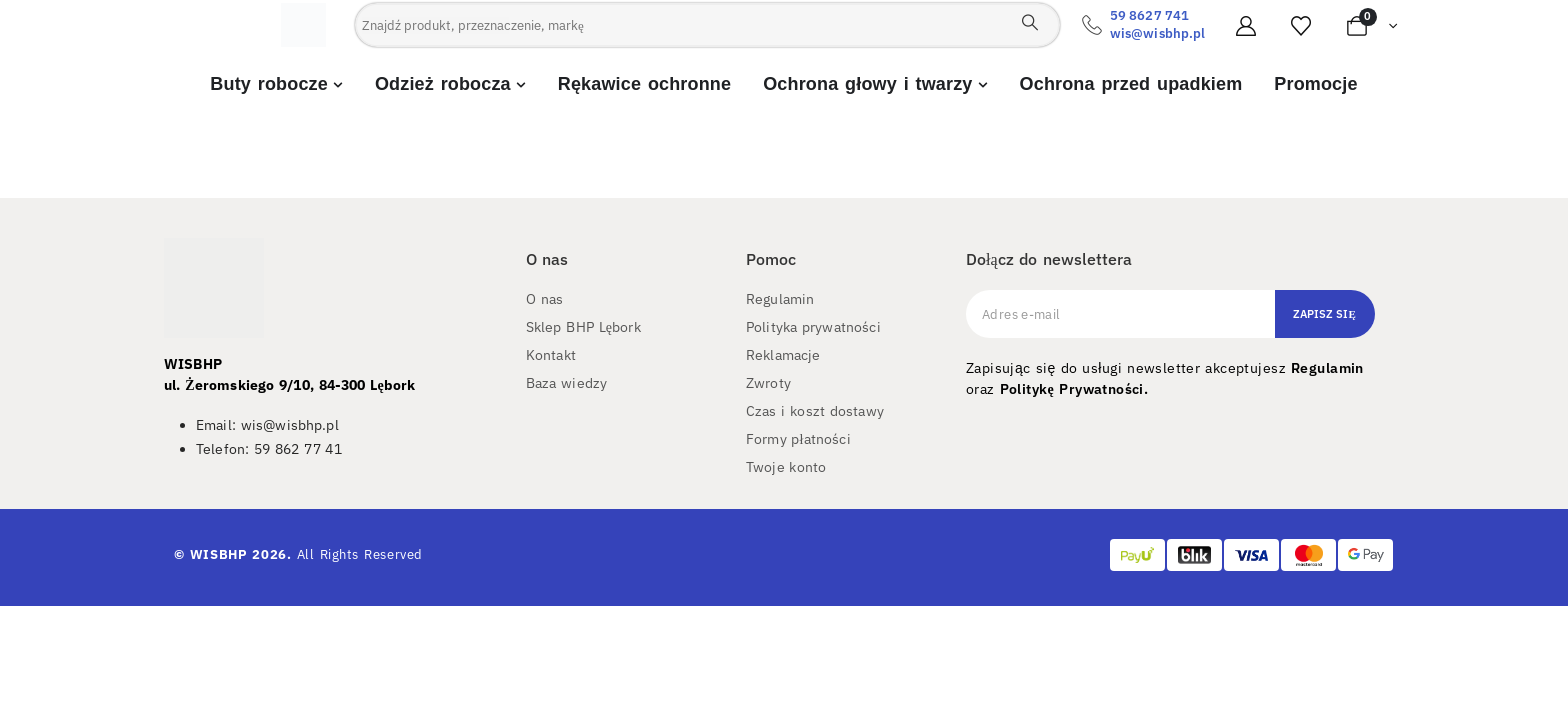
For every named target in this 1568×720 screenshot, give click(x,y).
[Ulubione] (1301, 26)
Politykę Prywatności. (1074, 389)
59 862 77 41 (298, 449)
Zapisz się (1324, 314)
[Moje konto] (1246, 26)
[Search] (1030, 22)
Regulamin (1327, 368)
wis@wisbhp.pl (1157, 33)
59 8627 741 (1149, 15)
